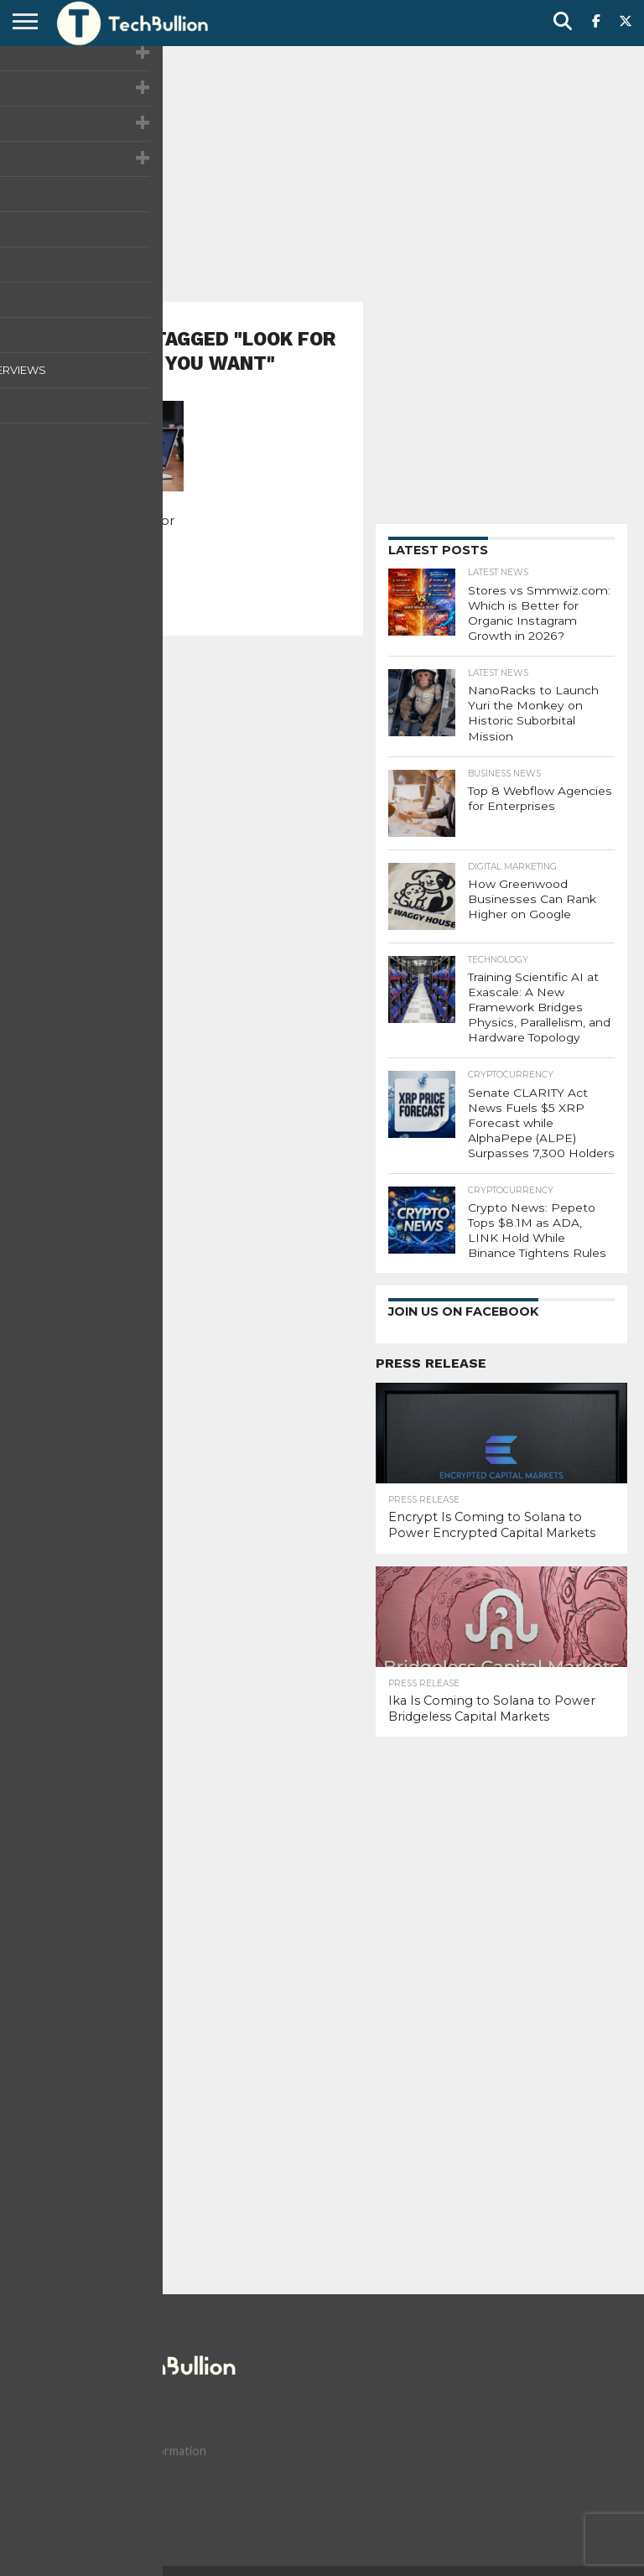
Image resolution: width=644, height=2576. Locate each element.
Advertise (284, 2537)
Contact (110, 2537)
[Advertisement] (322, 172)
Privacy (170, 2537)
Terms (224, 2537)
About (53, 2537)
